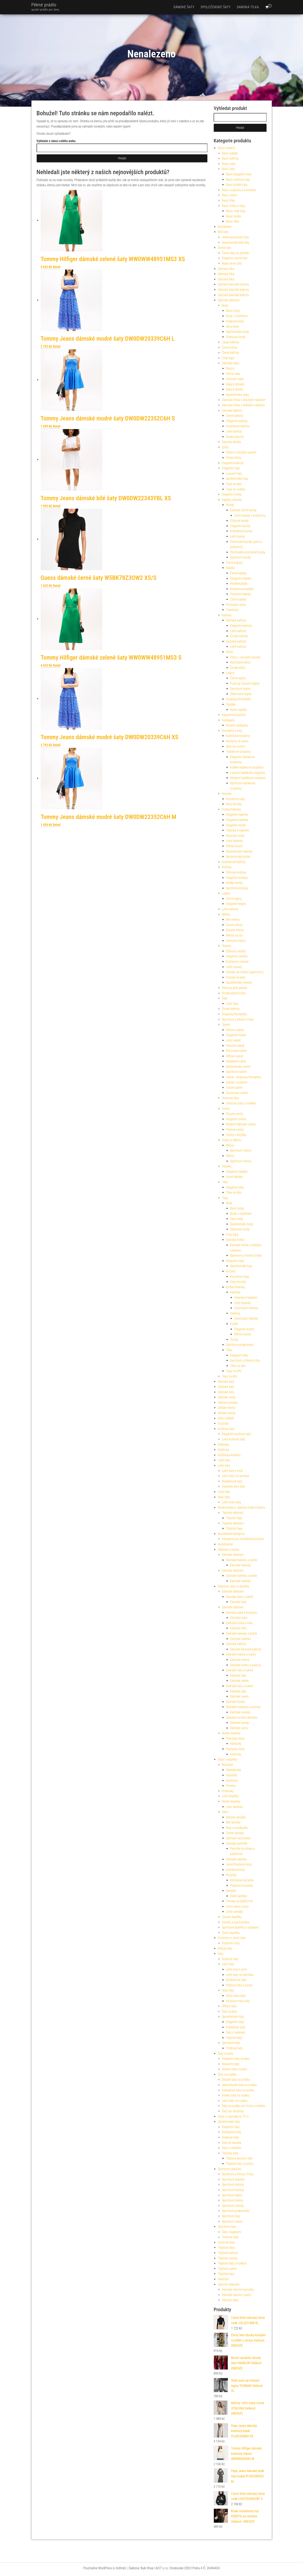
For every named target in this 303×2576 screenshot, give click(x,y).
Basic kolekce (226, 148)
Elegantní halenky (237, 814)
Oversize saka (235, 379)
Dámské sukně (239, 1681)
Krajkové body (235, 321)
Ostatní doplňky (232, 1917)
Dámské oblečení (229, 300)
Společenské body (237, 332)
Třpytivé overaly (228, 2258)
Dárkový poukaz (228, 1402)
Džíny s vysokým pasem (241, 452)
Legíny (230, 673)
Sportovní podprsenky (240, 1345)
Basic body (233, 311)
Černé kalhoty (230, 353)
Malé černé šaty (232, 263)
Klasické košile (235, 836)
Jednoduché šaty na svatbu (239, 2085)
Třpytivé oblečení (232, 1513)
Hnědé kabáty (239, 584)
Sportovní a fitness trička (237, 1019)
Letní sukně (233, 1040)
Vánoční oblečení (228, 2284)
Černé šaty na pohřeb (235, 253)
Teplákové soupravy (238, 752)
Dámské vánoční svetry (236, 2295)
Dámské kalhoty (232, 410)
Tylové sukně (234, 1087)
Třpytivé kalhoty (228, 2253)
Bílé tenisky (233, 1822)
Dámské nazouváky (238, 1838)
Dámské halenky (240, 1565)
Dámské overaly (240, 1712)
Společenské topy (237, 479)
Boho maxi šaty (235, 1996)
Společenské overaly (239, 982)
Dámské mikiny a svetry (241, 1654)
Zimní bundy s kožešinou (250, 515)
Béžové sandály (236, 1817)
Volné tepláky (238, 710)
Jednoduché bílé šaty (235, 237)
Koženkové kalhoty (238, 426)
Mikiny (226, 914)
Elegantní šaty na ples (236, 2059)
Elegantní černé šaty (235, 258)
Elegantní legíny (236, 904)
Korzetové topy (235, 799)
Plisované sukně (236, 1051)
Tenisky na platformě (239, 1901)
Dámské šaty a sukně (239, 1597)
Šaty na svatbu (227, 2074)
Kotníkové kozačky (241, 1880)
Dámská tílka (248, 7)
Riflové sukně (234, 1056)
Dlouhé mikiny (235, 930)
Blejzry (230, 368)
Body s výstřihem (237, 316)
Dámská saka (230, 363)
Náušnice (232, 1780)
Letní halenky (234, 841)
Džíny (225, 447)
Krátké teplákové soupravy (246, 767)
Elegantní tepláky (237, 1172)
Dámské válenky (236, 1859)
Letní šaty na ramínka (235, 1476)
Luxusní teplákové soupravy (247, 773)
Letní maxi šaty (231, 1502)
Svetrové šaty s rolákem (241, 1103)
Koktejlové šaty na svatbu (238, 2090)
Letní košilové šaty (233, 1439)
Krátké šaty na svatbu (235, 2095)
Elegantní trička (232, 494)
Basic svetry (229, 195)
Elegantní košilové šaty (236, 1434)
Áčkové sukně (234, 1030)
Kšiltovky (223, 1445)
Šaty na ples (229, 2011)
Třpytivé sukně (227, 2269)
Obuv (225, 1812)
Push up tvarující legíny (244, 683)
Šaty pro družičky (233, 2111)
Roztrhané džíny (240, 662)
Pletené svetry (235, 1130)
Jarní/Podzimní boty (239, 1864)
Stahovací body (235, 337)
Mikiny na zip (234, 935)
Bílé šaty (223, 232)
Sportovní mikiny (240, 1150)
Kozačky (231, 1875)
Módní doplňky (231, 1733)
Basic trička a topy (233, 206)
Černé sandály (235, 1833)
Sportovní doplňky (233, 2179)
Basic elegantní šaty (238, 174)
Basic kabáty (230, 153)
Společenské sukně (238, 1067)
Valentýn (223, 2279)
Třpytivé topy (234, 1518)
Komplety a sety (232, 731)
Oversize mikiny (236, 941)
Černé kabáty (234, 563)
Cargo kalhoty (230, 342)
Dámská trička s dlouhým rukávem (244, 400)
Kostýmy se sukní (237, 741)
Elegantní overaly (237, 956)
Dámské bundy (239, 1723)
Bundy (230, 505)
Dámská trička (235, 1240)
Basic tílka (228, 200)
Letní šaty (232, 1004)
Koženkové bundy (241, 531)
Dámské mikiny (239, 1660)
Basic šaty (228, 169)
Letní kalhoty (234, 431)
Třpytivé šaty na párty (239, 2164)
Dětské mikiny (226, 1408)
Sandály (231, 1891)
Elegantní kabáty (240, 578)
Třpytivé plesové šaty (239, 2158)
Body (225, 305)
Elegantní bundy (240, 526)
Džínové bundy (239, 521)
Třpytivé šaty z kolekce (232, 2263)
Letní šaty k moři (232, 1471)
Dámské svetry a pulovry (245, 1665)
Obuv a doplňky (227, 1759)
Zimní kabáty (238, 599)
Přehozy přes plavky (234, 988)
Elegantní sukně (236, 1035)
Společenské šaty (216, 7)
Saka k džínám (235, 384)
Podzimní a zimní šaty (232, 1938)
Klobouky (228, 1791)
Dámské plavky (231, 442)
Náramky (231, 1775)
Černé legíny (238, 678)
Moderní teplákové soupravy (248, 778)
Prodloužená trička (233, 993)
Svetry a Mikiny (231, 1140)
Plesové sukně (235, 1046)
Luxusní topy (234, 473)
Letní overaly (234, 967)
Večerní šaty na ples (234, 2069)
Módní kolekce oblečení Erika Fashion (241, 1508)
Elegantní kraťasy (237, 878)
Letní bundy (237, 536)
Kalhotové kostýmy (238, 736)
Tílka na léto (233, 1192)
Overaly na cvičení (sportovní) (244, 972)
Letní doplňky (230, 1796)
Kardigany (228, 720)
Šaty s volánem (235, 2032)
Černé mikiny (234, 925)
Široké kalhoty (235, 437)
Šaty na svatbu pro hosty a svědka (243, 2106)
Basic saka (229, 164)
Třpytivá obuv (226, 2247)
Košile (234, 1324)
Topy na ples (234, 484)
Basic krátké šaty (237, 185)
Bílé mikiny (233, 919)
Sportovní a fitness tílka (245, 1360)
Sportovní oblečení (229, 2169)
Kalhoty (227, 615)
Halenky (235, 1292)
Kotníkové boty (235, 1870)
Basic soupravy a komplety (239, 190)
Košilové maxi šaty (238, 2001)
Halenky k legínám (237, 830)
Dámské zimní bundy (243, 510)
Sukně (226, 1025)
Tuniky (234, 1340)
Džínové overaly (236, 951)
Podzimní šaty (231, 1943)
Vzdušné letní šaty (233, 1486)
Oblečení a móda (228, 1550)
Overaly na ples (235, 977)
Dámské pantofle (236, 1843)
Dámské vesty (226, 1397)
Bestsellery (225, 227)
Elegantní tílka (235, 1187)
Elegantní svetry (236, 1119)
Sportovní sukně (236, 1072)
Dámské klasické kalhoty (233, 284)
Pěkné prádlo (43, 4)
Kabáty (230, 568)
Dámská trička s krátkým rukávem (243, 405)
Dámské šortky (235, 1702)
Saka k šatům (234, 389)
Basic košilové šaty (238, 180)
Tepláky (231, 704)
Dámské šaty (184, 7)
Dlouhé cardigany (237, 725)
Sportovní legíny (240, 689)
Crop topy (228, 358)
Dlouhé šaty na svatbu (236, 2080)
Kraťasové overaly (237, 962)
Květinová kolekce (229, 1455)
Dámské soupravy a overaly (243, 1707)
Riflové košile (234, 846)
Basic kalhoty (230, 158)
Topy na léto (233, 1371)
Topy (225, 1198)
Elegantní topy (231, 468)
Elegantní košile (236, 825)
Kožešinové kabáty (242, 589)
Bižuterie (227, 1765)
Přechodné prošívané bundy (247, 552)
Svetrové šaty (230, 1098)
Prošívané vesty (236, 605)
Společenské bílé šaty (235, 242)
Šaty (224, 998)
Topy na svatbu (235, 489)
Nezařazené (225, 1544)
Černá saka (233, 374)
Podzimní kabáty (240, 594)
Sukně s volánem (237, 1082)
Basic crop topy (235, 211)
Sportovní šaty (231, 2043)
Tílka (225, 1182)
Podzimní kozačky (241, 1885)
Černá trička (229, 347)
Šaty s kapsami (231, 2232)
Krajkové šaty (230, 2137)
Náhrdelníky (233, 1770)
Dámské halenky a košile (241, 1560)
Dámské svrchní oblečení (242, 1718)
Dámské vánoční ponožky (238, 2290)
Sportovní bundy (240, 557)
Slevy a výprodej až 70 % (233, 2116)
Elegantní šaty (235, 2022)
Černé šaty (224, 248)
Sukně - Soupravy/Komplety (243, 1077)
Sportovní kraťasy (237, 888)
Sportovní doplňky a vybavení (240, 1927)
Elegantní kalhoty (237, 421)
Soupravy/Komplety (238, 699)
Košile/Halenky (231, 809)
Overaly (226, 946)
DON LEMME (226, 1418)
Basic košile (233, 216)
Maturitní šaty (230, 2064)
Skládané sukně (236, 1061)
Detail (56, 267)
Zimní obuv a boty (237, 1906)
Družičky (223, 1423)
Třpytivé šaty (234, 2038)
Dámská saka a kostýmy (241, 1613)
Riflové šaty (225, 1948)
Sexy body (232, 326)
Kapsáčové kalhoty (234, 715)
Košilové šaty (226, 1429)
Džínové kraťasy (236, 872)
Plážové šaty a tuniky (239, 1985)
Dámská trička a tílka (239, 1623)
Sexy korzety (234, 804)
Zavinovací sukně (237, 1093)
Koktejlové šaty (235, 2027)
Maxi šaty (224, 1497)
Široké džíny (233, 458)
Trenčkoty (232, 610)
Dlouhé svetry (234, 1114)
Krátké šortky (234, 883)
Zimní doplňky (231, 1933)
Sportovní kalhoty (233, 2185)
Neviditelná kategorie (231, 1534)
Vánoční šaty (230, 2300)
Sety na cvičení (235, 746)
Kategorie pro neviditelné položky (243, 1539)
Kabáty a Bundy (232, 500)
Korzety (227, 794)
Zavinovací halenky (246, 1308)
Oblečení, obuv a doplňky (233, 1586)
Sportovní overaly (233, 2206)
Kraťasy (227, 867)
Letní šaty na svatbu (234, 2101)
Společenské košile (238, 857)
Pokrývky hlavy (235, 1738)
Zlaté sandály (238, 1896)
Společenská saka (237, 395)
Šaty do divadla (231, 2143)
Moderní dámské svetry (241, 1124)
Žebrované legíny (241, 694)
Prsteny (231, 1786)
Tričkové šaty (234, 2048)
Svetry (226, 1109)
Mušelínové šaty (232, 1481)
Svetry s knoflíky (236, 1135)
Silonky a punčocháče (235, 1922)
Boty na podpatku (237, 1828)
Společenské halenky (239, 851)
